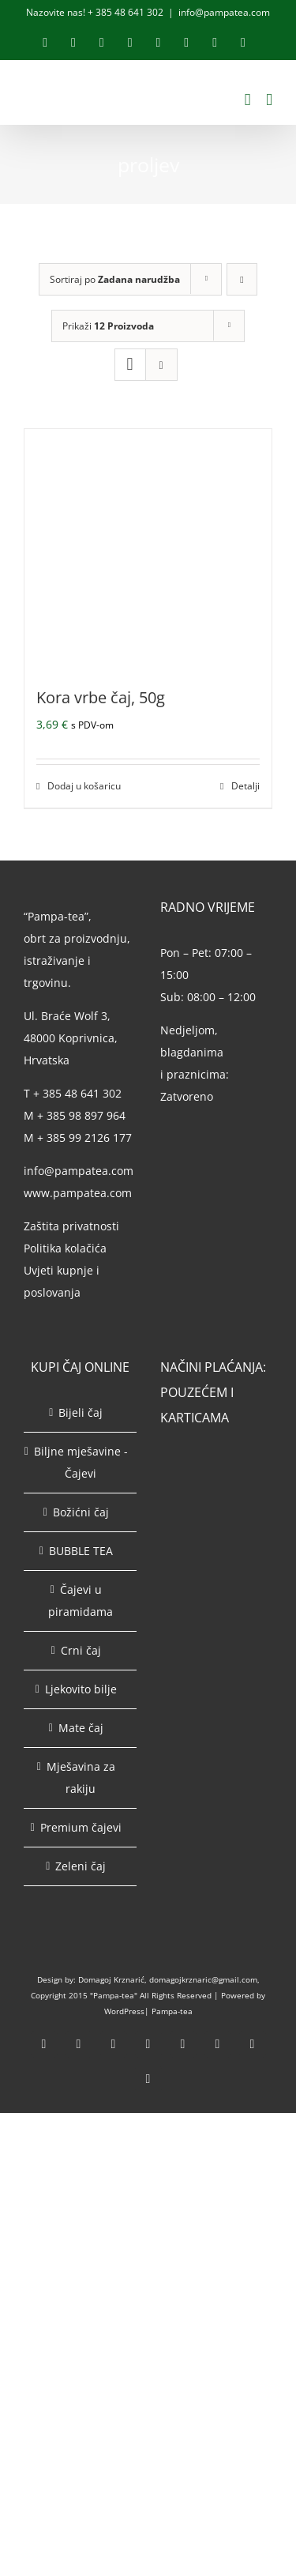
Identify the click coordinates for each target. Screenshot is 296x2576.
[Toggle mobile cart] (248, 100)
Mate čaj (80, 1727)
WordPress (124, 2011)
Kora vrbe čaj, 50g (100, 697)
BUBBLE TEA (81, 1550)
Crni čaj (81, 1650)
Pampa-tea (172, 2011)
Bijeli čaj (80, 1412)
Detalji (245, 786)
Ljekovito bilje (81, 1689)
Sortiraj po (115, 279)
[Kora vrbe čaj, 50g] (148, 547)
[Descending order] (242, 279)
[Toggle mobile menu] (269, 100)
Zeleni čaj (80, 1866)
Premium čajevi (81, 1827)
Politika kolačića (67, 1248)
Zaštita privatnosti (71, 1225)
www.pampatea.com (78, 1192)
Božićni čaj (81, 1512)
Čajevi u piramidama (80, 1600)
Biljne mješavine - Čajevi (81, 1462)
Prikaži (108, 326)
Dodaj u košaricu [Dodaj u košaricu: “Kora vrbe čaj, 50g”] (84, 786)
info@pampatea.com (224, 12)
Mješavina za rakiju (81, 1777)
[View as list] (161, 364)
